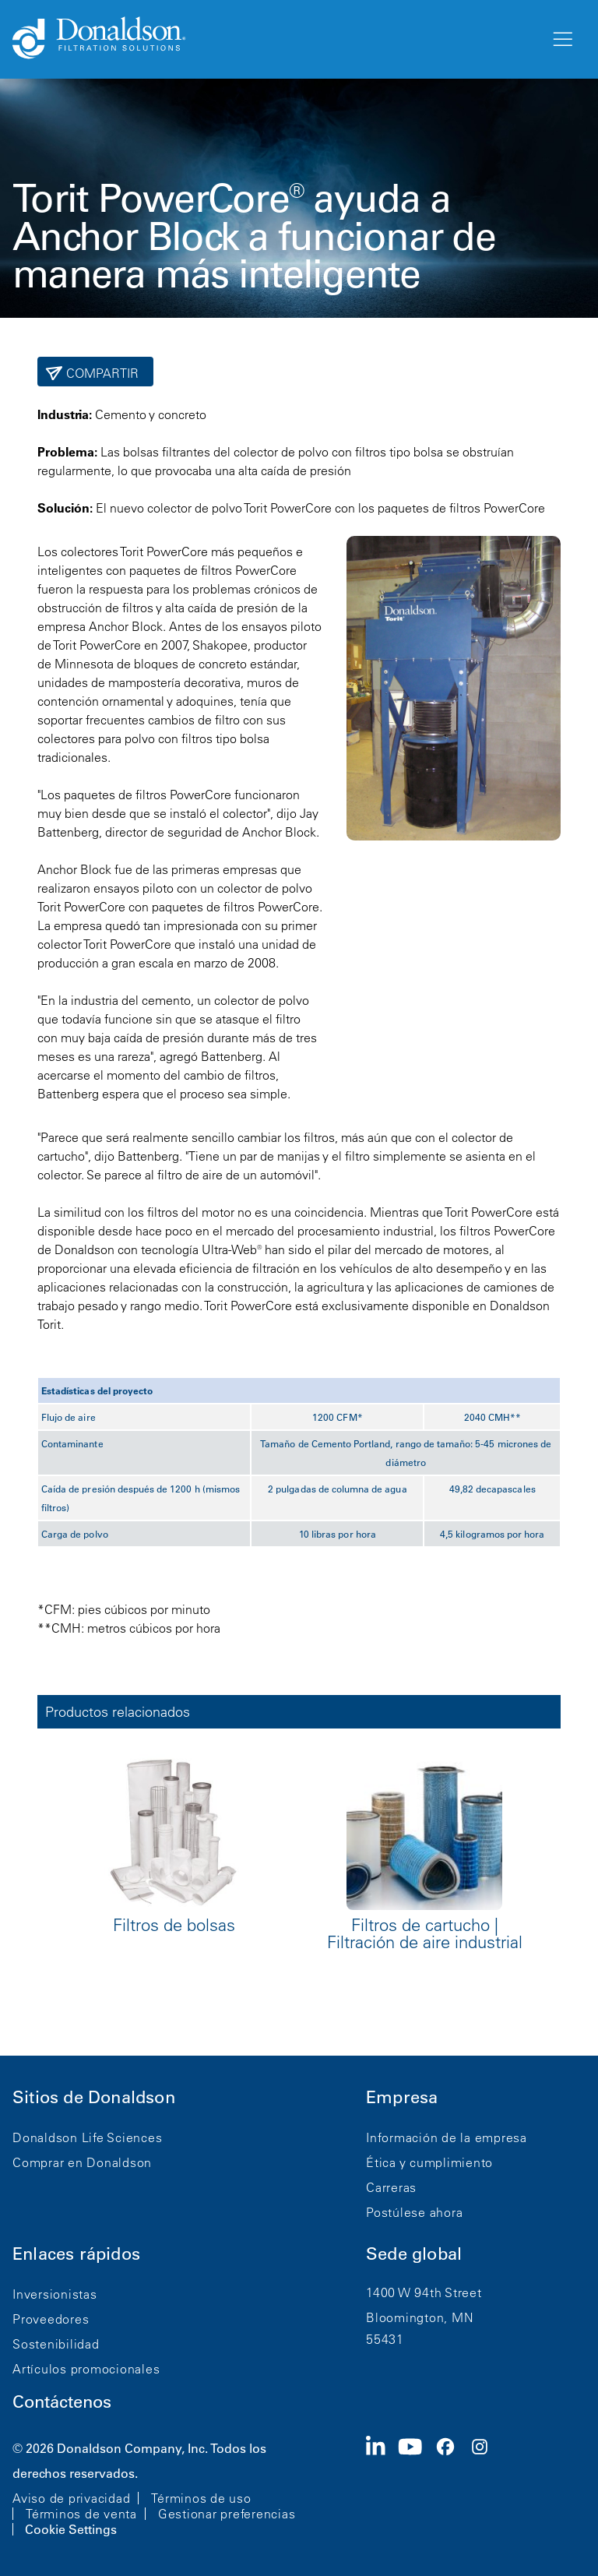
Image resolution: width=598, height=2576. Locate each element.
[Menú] (561, 39)
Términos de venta (81, 2513)
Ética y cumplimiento (429, 2162)
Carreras (391, 2187)
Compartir (101, 373)
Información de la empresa (446, 2137)
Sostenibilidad (56, 2344)
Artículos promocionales (86, 2369)
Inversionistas (54, 2294)
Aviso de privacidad (71, 2498)
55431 (385, 2339)
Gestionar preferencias (227, 2513)
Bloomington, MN (419, 2317)
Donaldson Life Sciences (87, 2137)
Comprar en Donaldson (82, 2162)
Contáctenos (61, 2401)
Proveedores (50, 2319)
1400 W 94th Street (424, 2292)
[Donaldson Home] (274, 39)
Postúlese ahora (414, 2212)
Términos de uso (201, 2498)
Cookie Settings (71, 2529)
